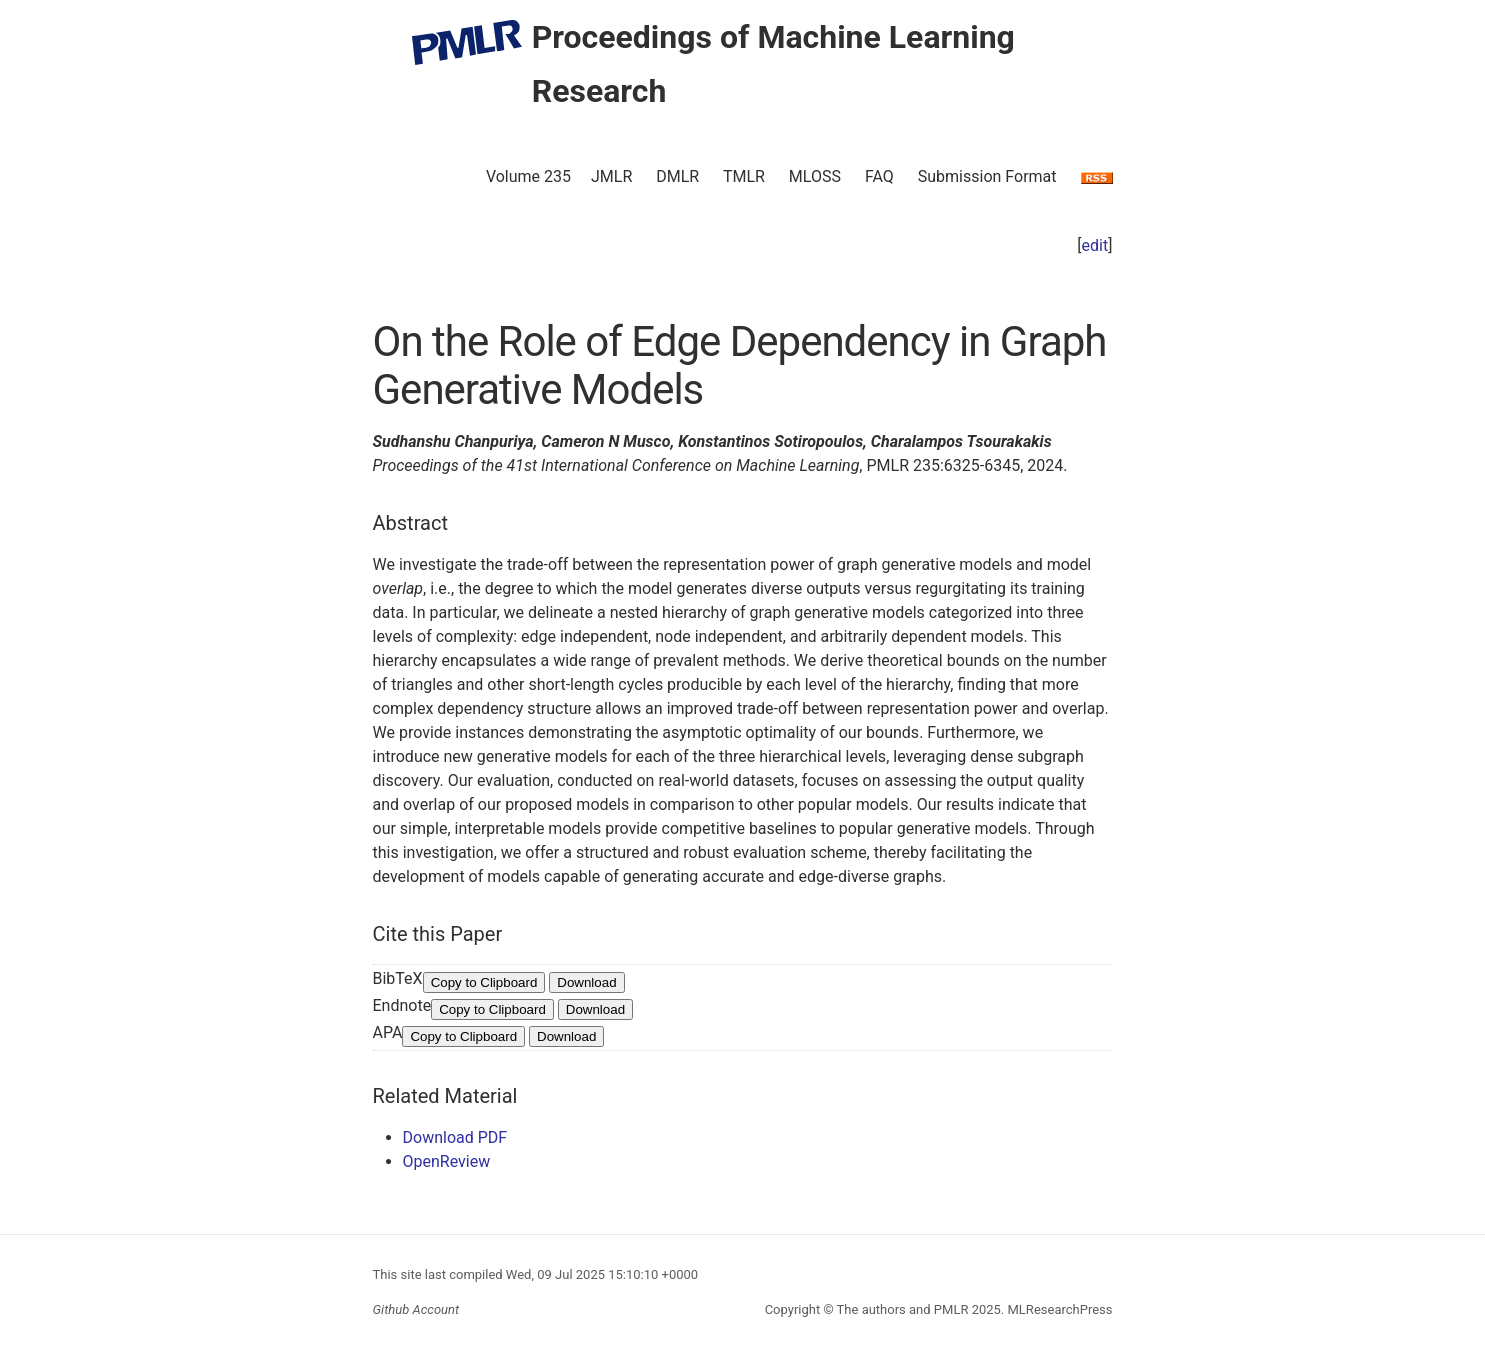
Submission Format (987, 176)
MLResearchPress (1058, 1309)
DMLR (677, 176)
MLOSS (815, 176)
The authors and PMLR (903, 1309)
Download (586, 982)
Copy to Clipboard (484, 982)
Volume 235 (528, 176)
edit (1095, 245)
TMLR (744, 176)
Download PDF (455, 1137)
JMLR (611, 176)
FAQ (879, 176)
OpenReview (447, 1161)
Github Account (416, 1309)
